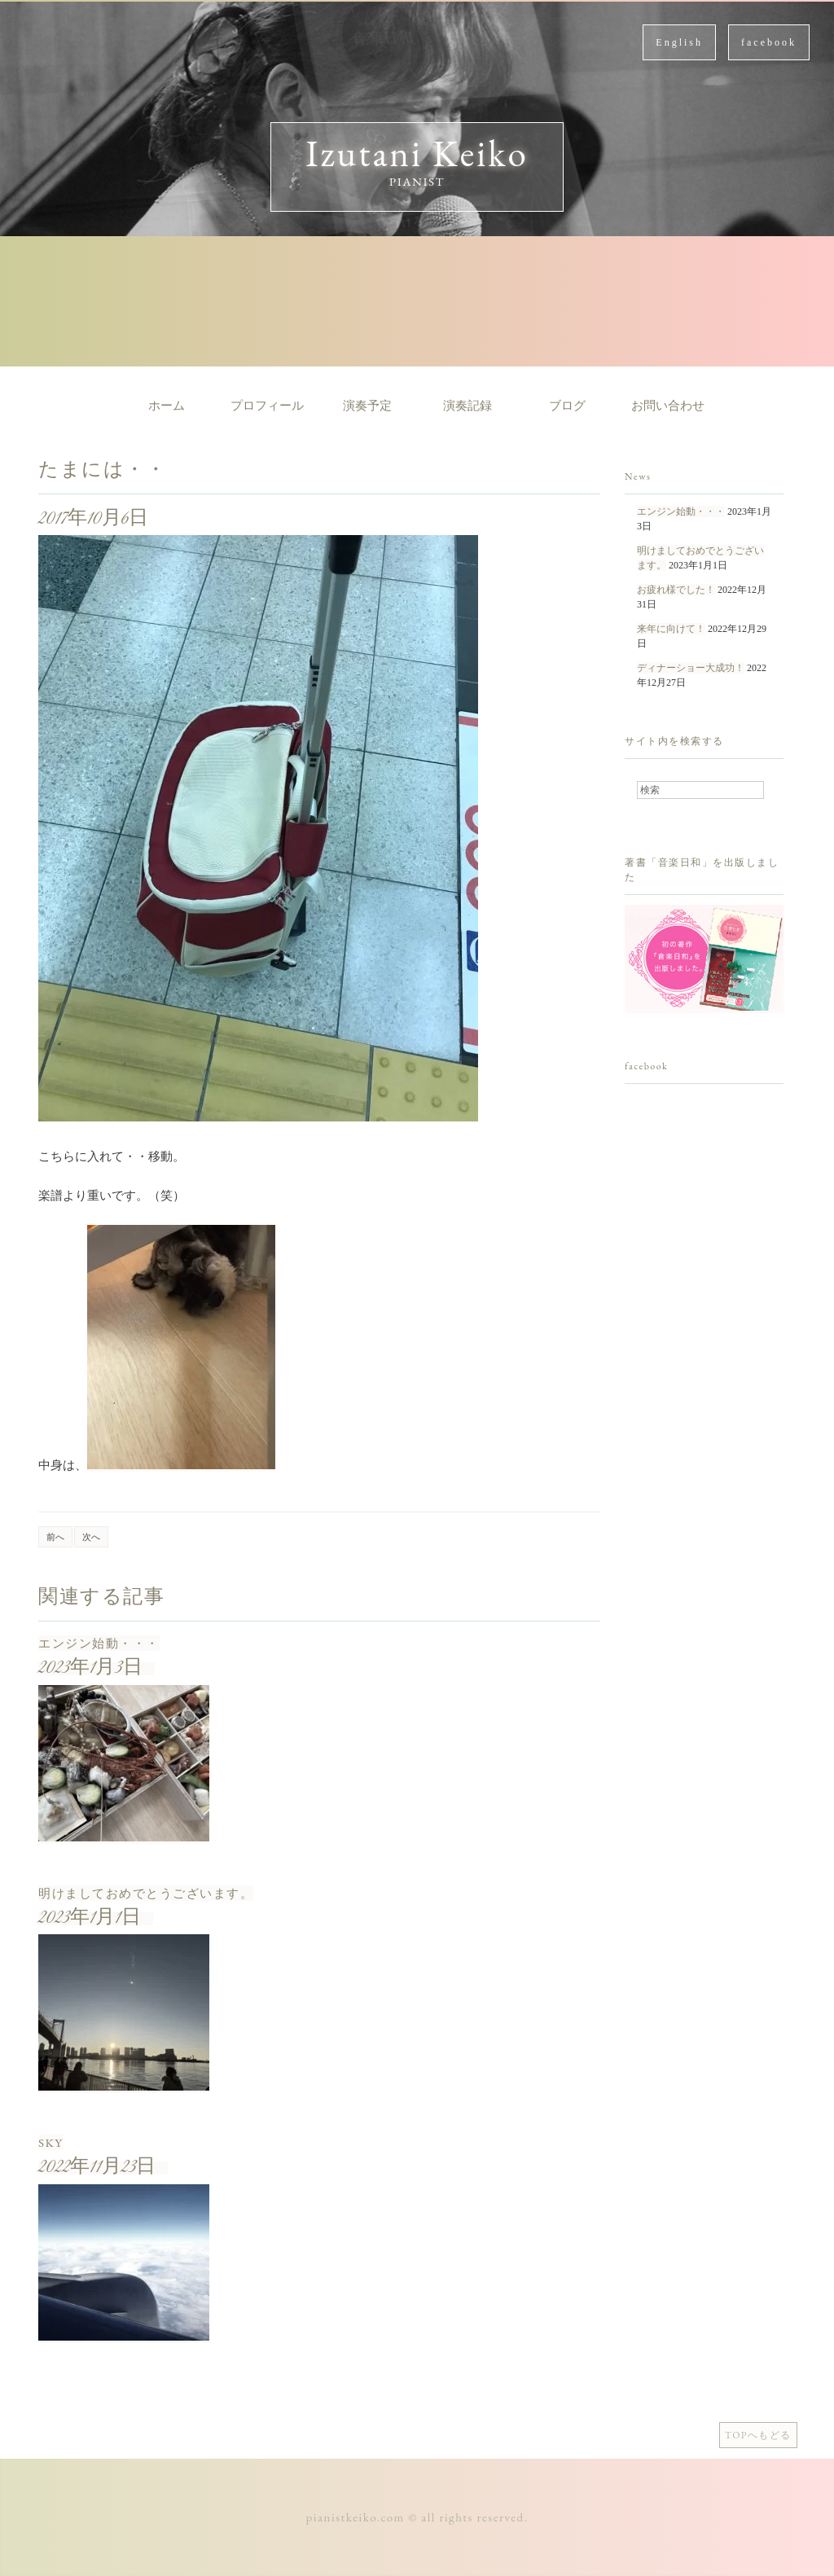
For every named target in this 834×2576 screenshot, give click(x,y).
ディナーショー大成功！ (690, 668)
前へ (55, 1537)
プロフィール (267, 405)
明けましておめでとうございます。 (145, 1893)
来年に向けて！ (671, 628)
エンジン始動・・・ (99, 1643)
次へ (91, 1537)
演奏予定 (367, 405)
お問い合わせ (668, 405)
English (679, 42)
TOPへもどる (758, 2435)
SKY (50, 2142)
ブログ (567, 405)
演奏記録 (467, 405)
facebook (769, 42)
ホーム (166, 405)
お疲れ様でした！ (676, 589)
